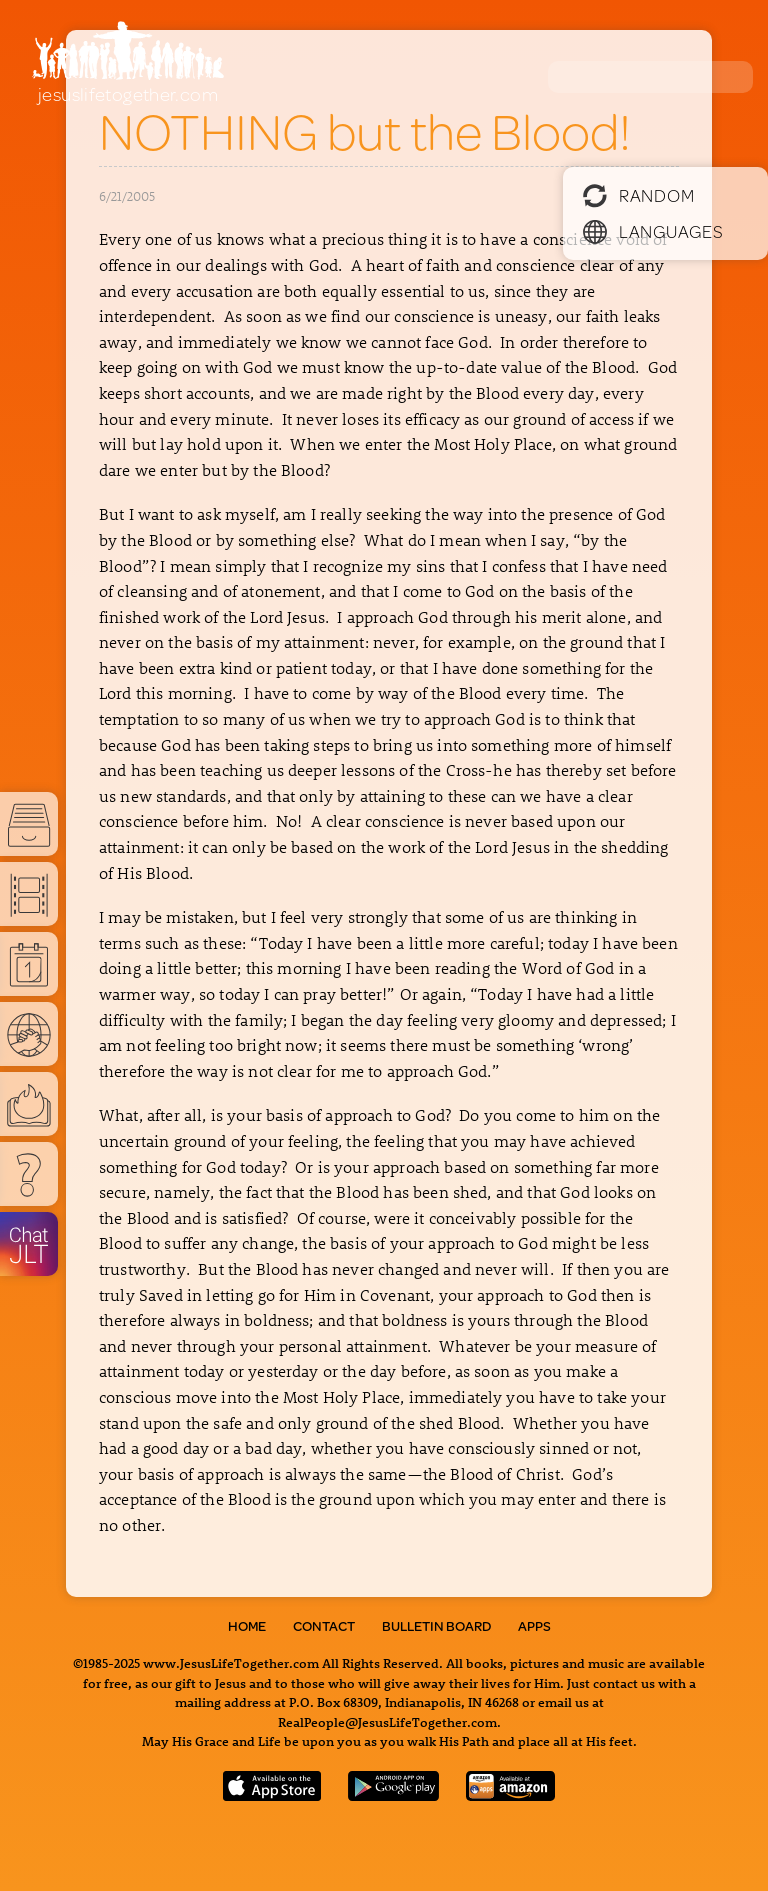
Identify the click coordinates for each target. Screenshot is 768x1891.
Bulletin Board (436, 1626)
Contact (324, 1626)
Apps (534, 1626)
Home (247, 1626)
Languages (653, 231)
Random (638, 195)
